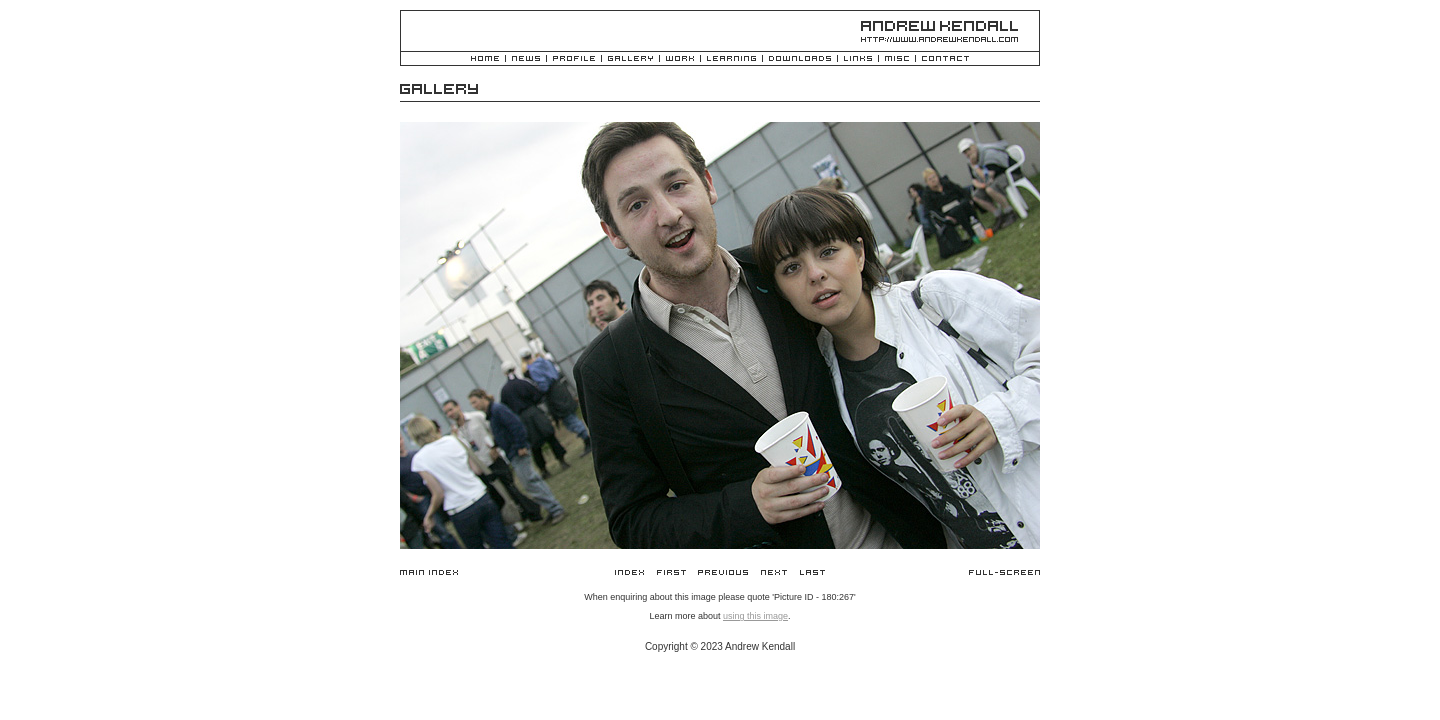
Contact (945, 59)
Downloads (800, 59)
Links (858, 59)
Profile (574, 59)
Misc (897, 59)
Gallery (630, 59)
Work (680, 59)
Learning (731, 59)
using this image (755, 616)
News (526, 59)
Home (485, 59)
